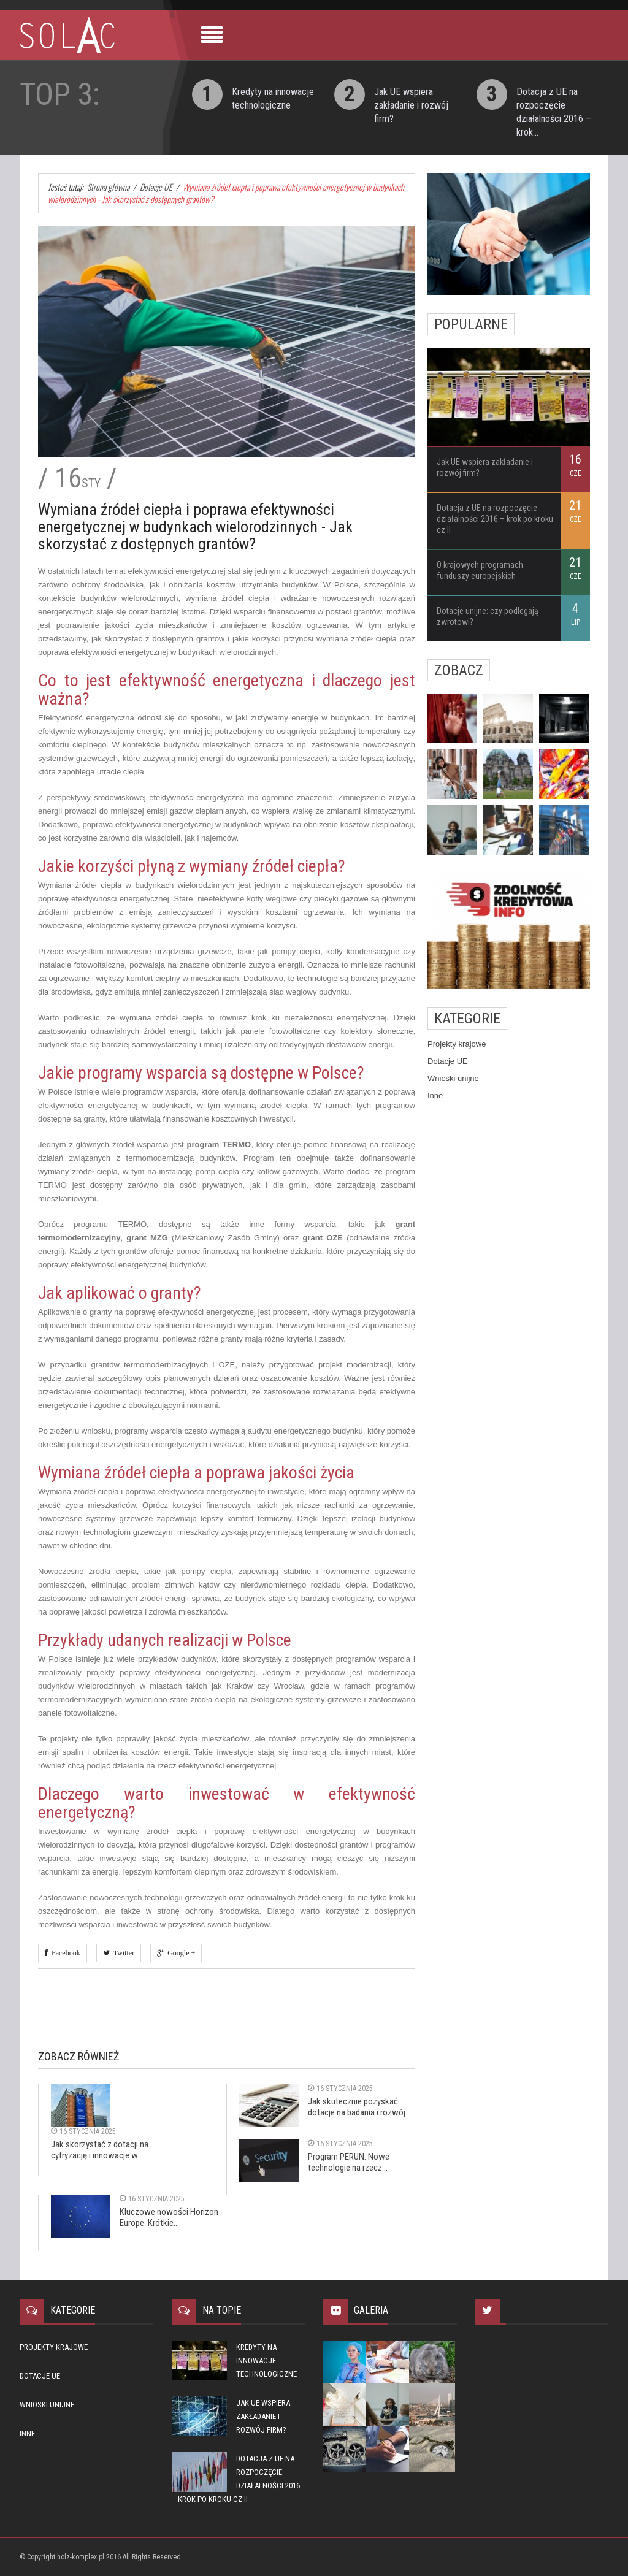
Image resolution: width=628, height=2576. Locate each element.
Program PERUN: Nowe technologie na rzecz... (348, 2162)
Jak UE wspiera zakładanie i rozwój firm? (411, 105)
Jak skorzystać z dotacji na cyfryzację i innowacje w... (99, 2150)
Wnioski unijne (453, 1078)
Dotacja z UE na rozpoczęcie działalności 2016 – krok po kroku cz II (495, 519)
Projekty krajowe (456, 1044)
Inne (435, 1095)
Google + (179, 1953)
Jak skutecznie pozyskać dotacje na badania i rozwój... (359, 2107)
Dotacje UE (447, 1061)
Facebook (64, 1953)
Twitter (122, 1953)
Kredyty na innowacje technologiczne (266, 2360)
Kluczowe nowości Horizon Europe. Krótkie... (169, 2217)
